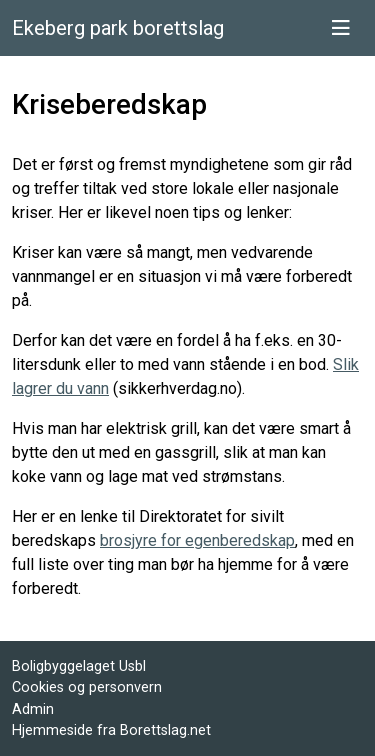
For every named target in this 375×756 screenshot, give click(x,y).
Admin (33, 709)
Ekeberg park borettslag (118, 28)
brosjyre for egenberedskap (197, 540)
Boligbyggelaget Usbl (79, 666)
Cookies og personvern (87, 687)
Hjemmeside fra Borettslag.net (111, 730)
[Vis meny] (341, 28)
